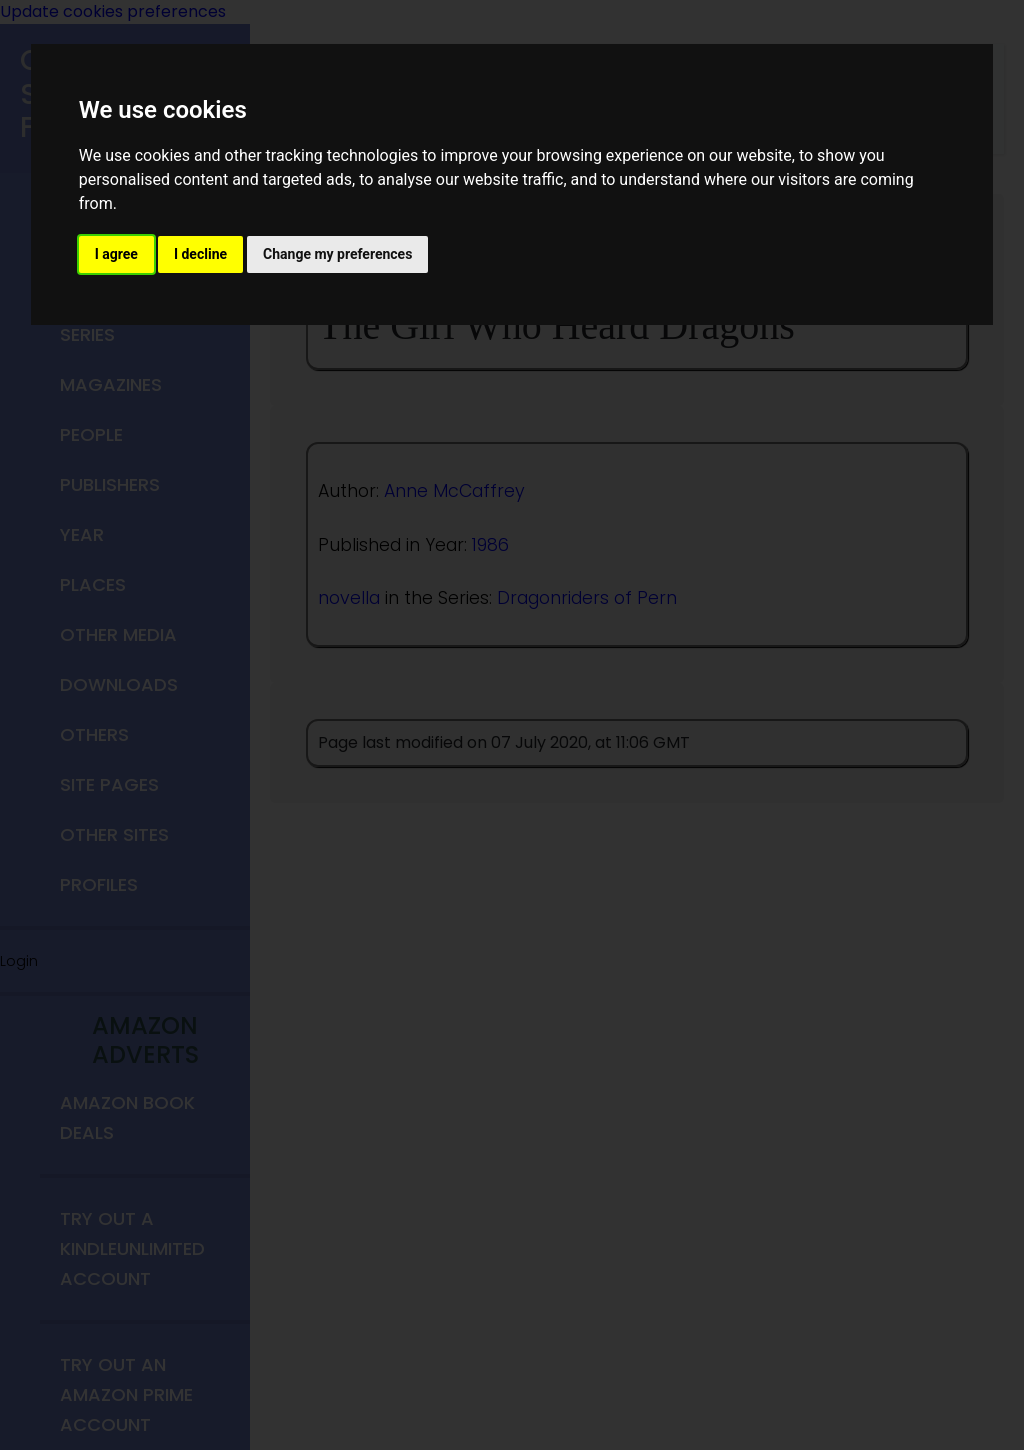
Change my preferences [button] (337, 254)
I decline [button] (200, 254)
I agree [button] (116, 254)
